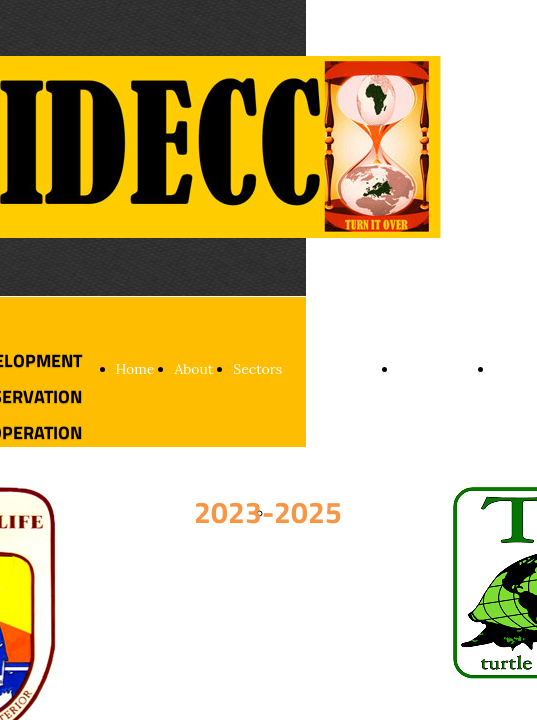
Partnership (436, 369)
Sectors (257, 369)
